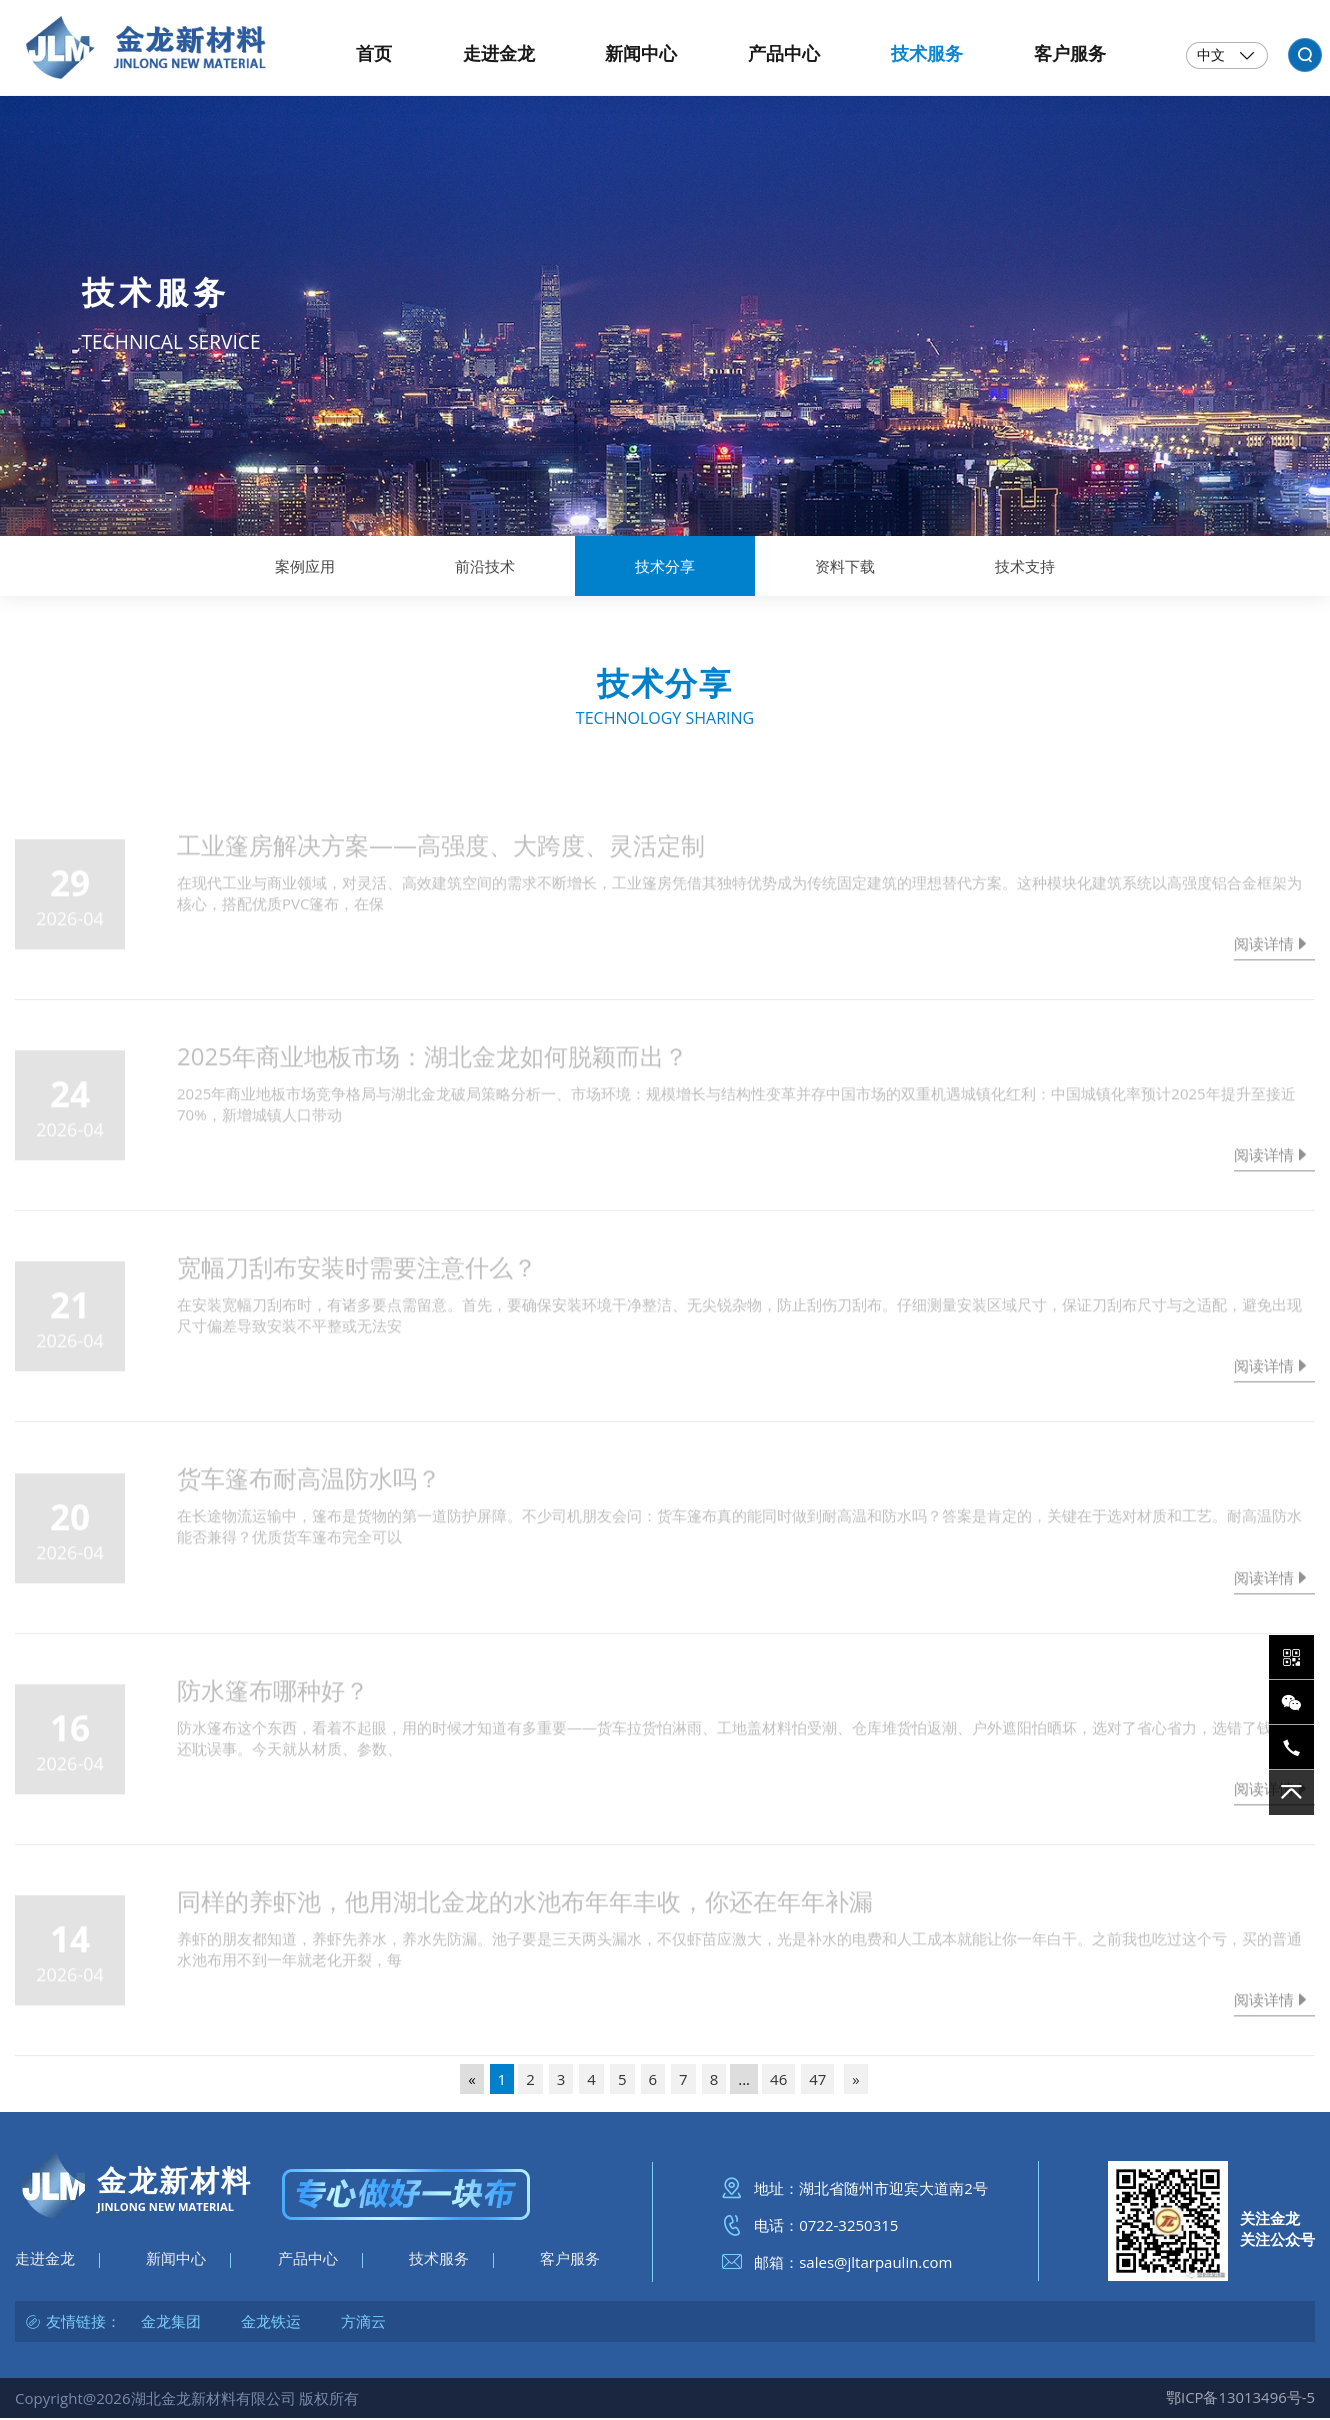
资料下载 (845, 566)
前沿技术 (485, 566)
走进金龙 (45, 2263)
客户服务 (570, 2263)
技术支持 (1025, 566)
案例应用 (305, 566)
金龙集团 (171, 2326)
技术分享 (665, 566)
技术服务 (439, 2263)
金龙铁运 (271, 2326)
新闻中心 (176, 2263)
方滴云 (363, 2326)
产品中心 (308, 2263)
